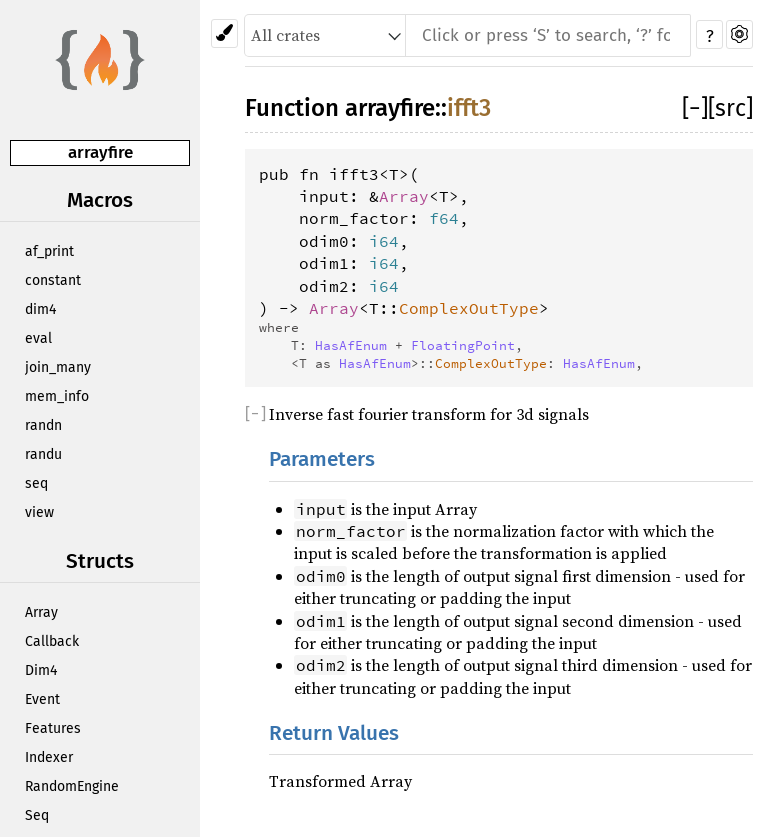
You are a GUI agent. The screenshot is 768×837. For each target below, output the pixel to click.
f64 (444, 218)
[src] (730, 108)
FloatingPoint (463, 345)
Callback (52, 641)
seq (36, 483)
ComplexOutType (469, 308)
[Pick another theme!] (224, 33)
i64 (384, 241)
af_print (49, 251)
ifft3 (469, 108)
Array (41, 612)
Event (42, 699)
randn (43, 425)
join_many (58, 367)
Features (53, 728)
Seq (37, 815)
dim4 (40, 309)
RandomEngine (72, 786)
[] (695, 108)
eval (38, 338)
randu (43, 454)
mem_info (57, 396)
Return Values (334, 733)
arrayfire (100, 152)
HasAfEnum (351, 345)
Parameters (322, 459)
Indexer (49, 757)
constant (53, 280)
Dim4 (41, 670)
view (39, 512)
